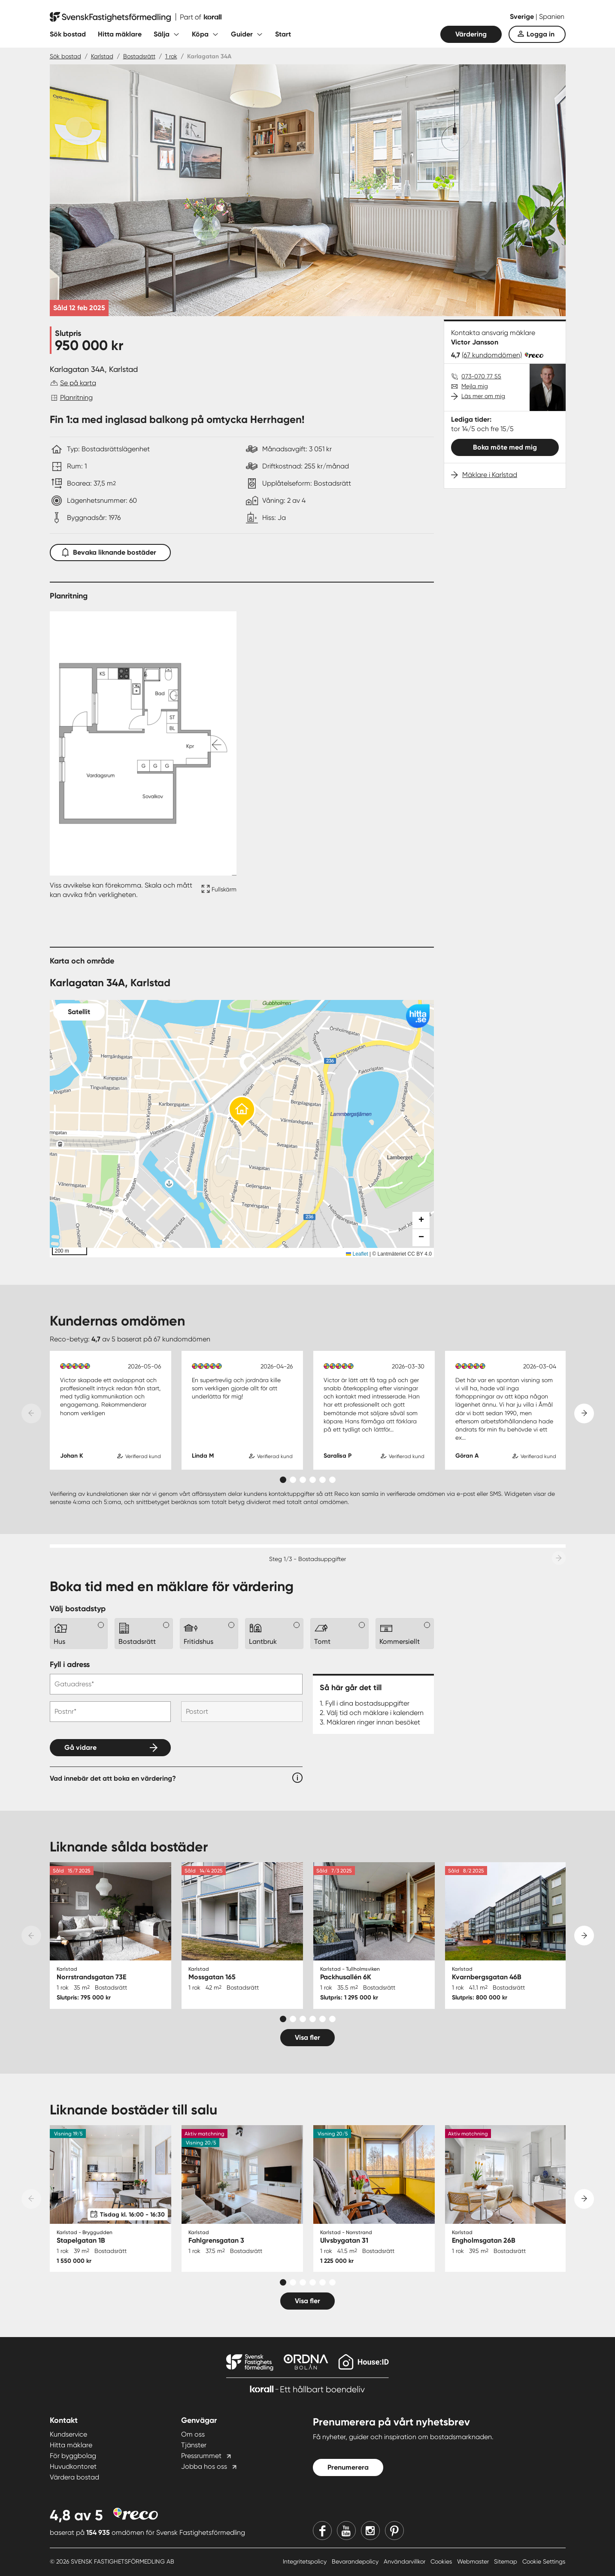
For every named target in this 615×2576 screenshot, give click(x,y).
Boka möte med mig (505, 447)
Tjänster (193, 2445)
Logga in (540, 34)
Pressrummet (201, 2456)
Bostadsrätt (139, 56)
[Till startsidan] (135, 17)
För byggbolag (73, 2456)
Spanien (551, 16)
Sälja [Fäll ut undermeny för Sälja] (162, 34)
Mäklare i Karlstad (489, 475)
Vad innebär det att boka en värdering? (113, 1778)
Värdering (471, 34)
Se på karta (78, 383)
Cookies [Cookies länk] (442, 2561)
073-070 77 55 (481, 376)
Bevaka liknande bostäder (110, 550)
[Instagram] (370, 2530)
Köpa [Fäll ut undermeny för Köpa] (200, 34)
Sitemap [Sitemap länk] (506, 2561)
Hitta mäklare (120, 34)
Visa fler (307, 2037)
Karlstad (102, 56)
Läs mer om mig (483, 396)
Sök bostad (68, 34)
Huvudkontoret (73, 2466)
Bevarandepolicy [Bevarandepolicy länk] (356, 2561)
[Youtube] (346, 2530)
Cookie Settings (543, 2561)
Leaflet (357, 1254)
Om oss (193, 2434)
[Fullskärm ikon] (217, 890)
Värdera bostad (74, 2477)
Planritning (76, 397)
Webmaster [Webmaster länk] (474, 2561)
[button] (242, 1112)
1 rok (171, 56)
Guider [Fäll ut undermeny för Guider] (242, 34)
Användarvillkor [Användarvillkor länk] (405, 2561)
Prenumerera (348, 2467)
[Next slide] (584, 1413)
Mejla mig (474, 386)
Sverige (523, 16)
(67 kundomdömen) (492, 355)
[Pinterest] (394, 2530)
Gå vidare (80, 1747)
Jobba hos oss (204, 2466)
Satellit (79, 1012)
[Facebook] (322, 2530)
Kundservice (68, 2434)
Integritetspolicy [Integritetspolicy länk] (305, 2561)
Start (283, 34)
